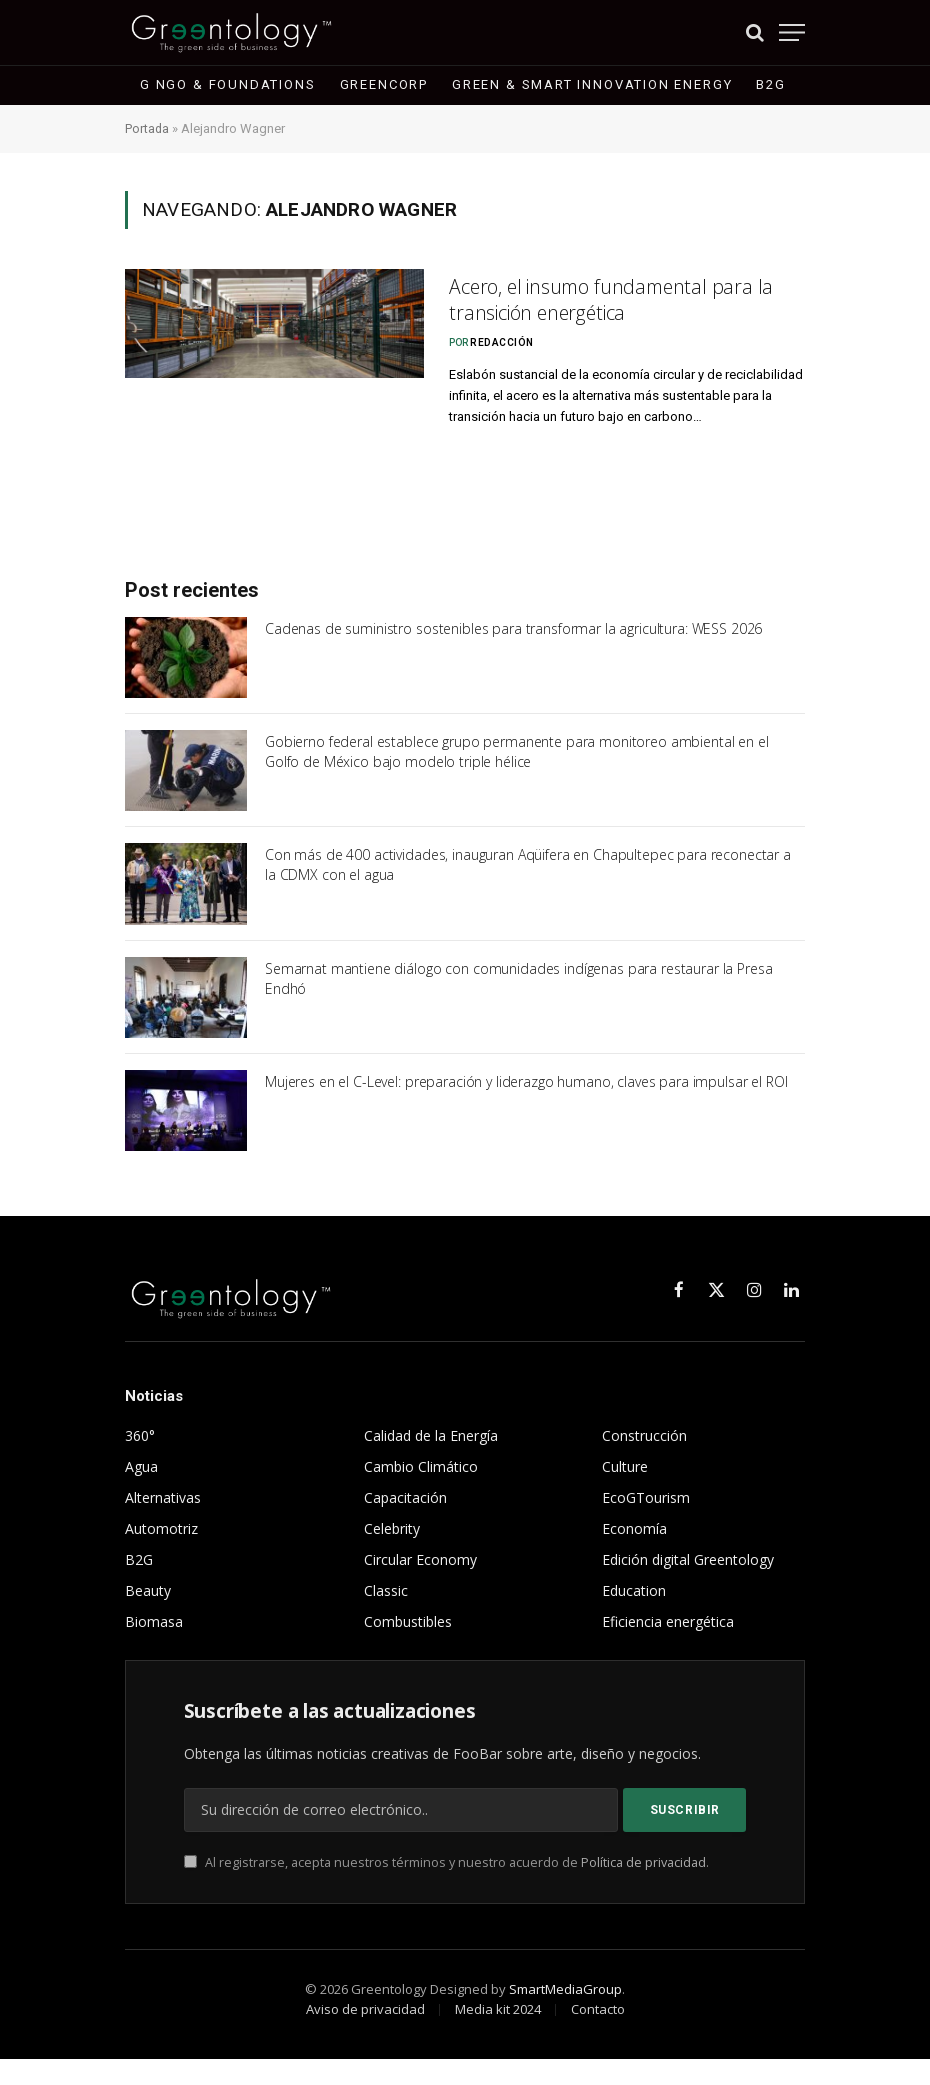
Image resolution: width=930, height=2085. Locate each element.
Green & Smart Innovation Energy (592, 84)
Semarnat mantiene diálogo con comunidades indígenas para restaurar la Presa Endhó (519, 1004)
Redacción (502, 347)
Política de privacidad (643, 1888)
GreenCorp (384, 84)
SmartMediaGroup (565, 2015)
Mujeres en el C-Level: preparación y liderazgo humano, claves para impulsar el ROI (526, 1107)
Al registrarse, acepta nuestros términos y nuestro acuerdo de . (446, 1888)
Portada (147, 128)
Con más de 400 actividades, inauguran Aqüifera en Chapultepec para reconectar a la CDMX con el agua (528, 890)
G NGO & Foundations (228, 84)
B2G (770, 84)
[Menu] (792, 32)
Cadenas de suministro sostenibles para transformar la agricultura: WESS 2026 (513, 654)
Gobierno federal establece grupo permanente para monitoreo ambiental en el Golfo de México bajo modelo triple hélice (517, 777)
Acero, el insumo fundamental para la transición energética (620, 302)
